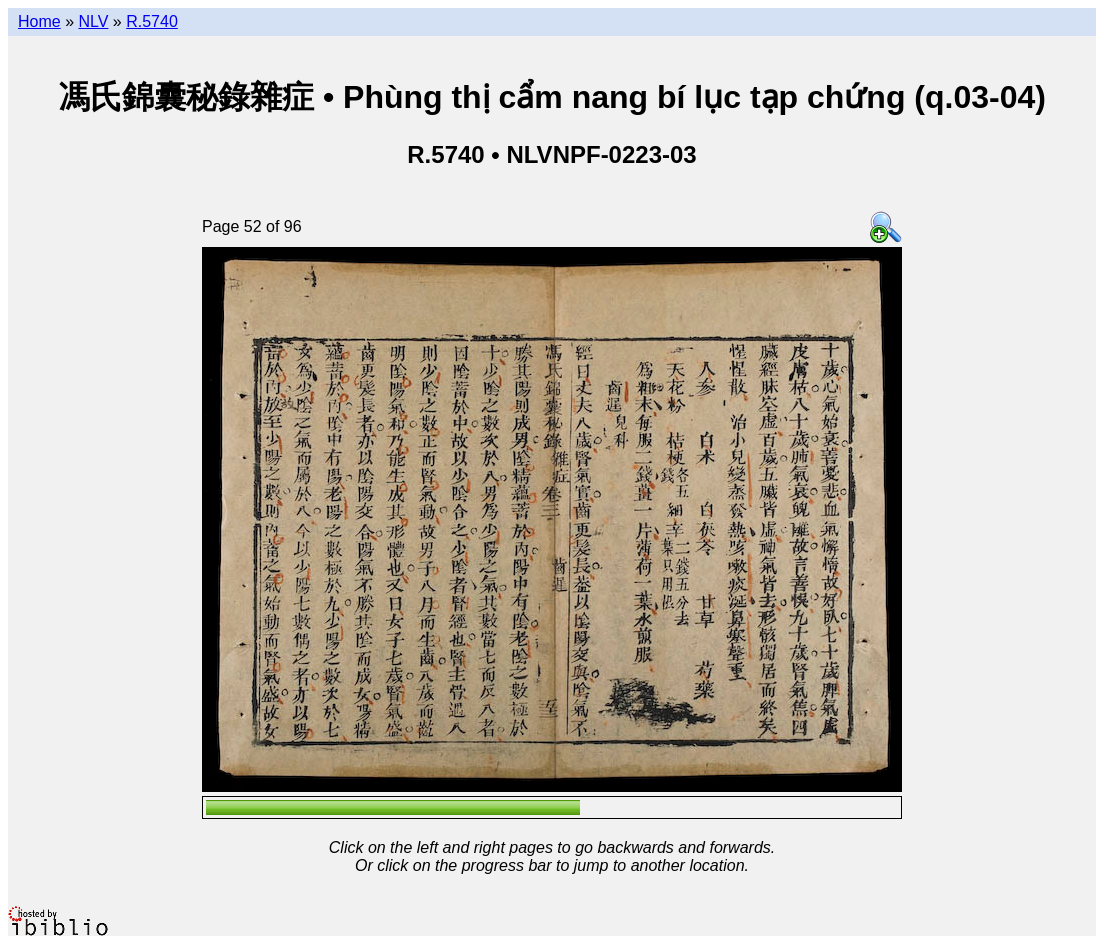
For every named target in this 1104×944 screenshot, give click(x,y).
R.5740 (152, 21)
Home (39, 21)
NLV (93, 21)
